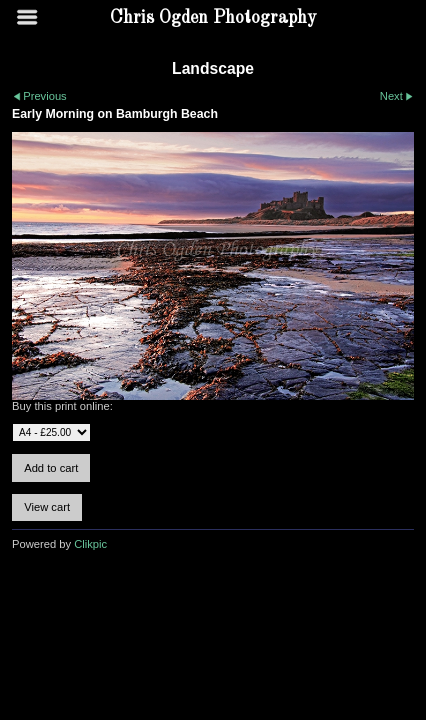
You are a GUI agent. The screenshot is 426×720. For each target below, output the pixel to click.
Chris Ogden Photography (213, 18)
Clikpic (90, 544)
